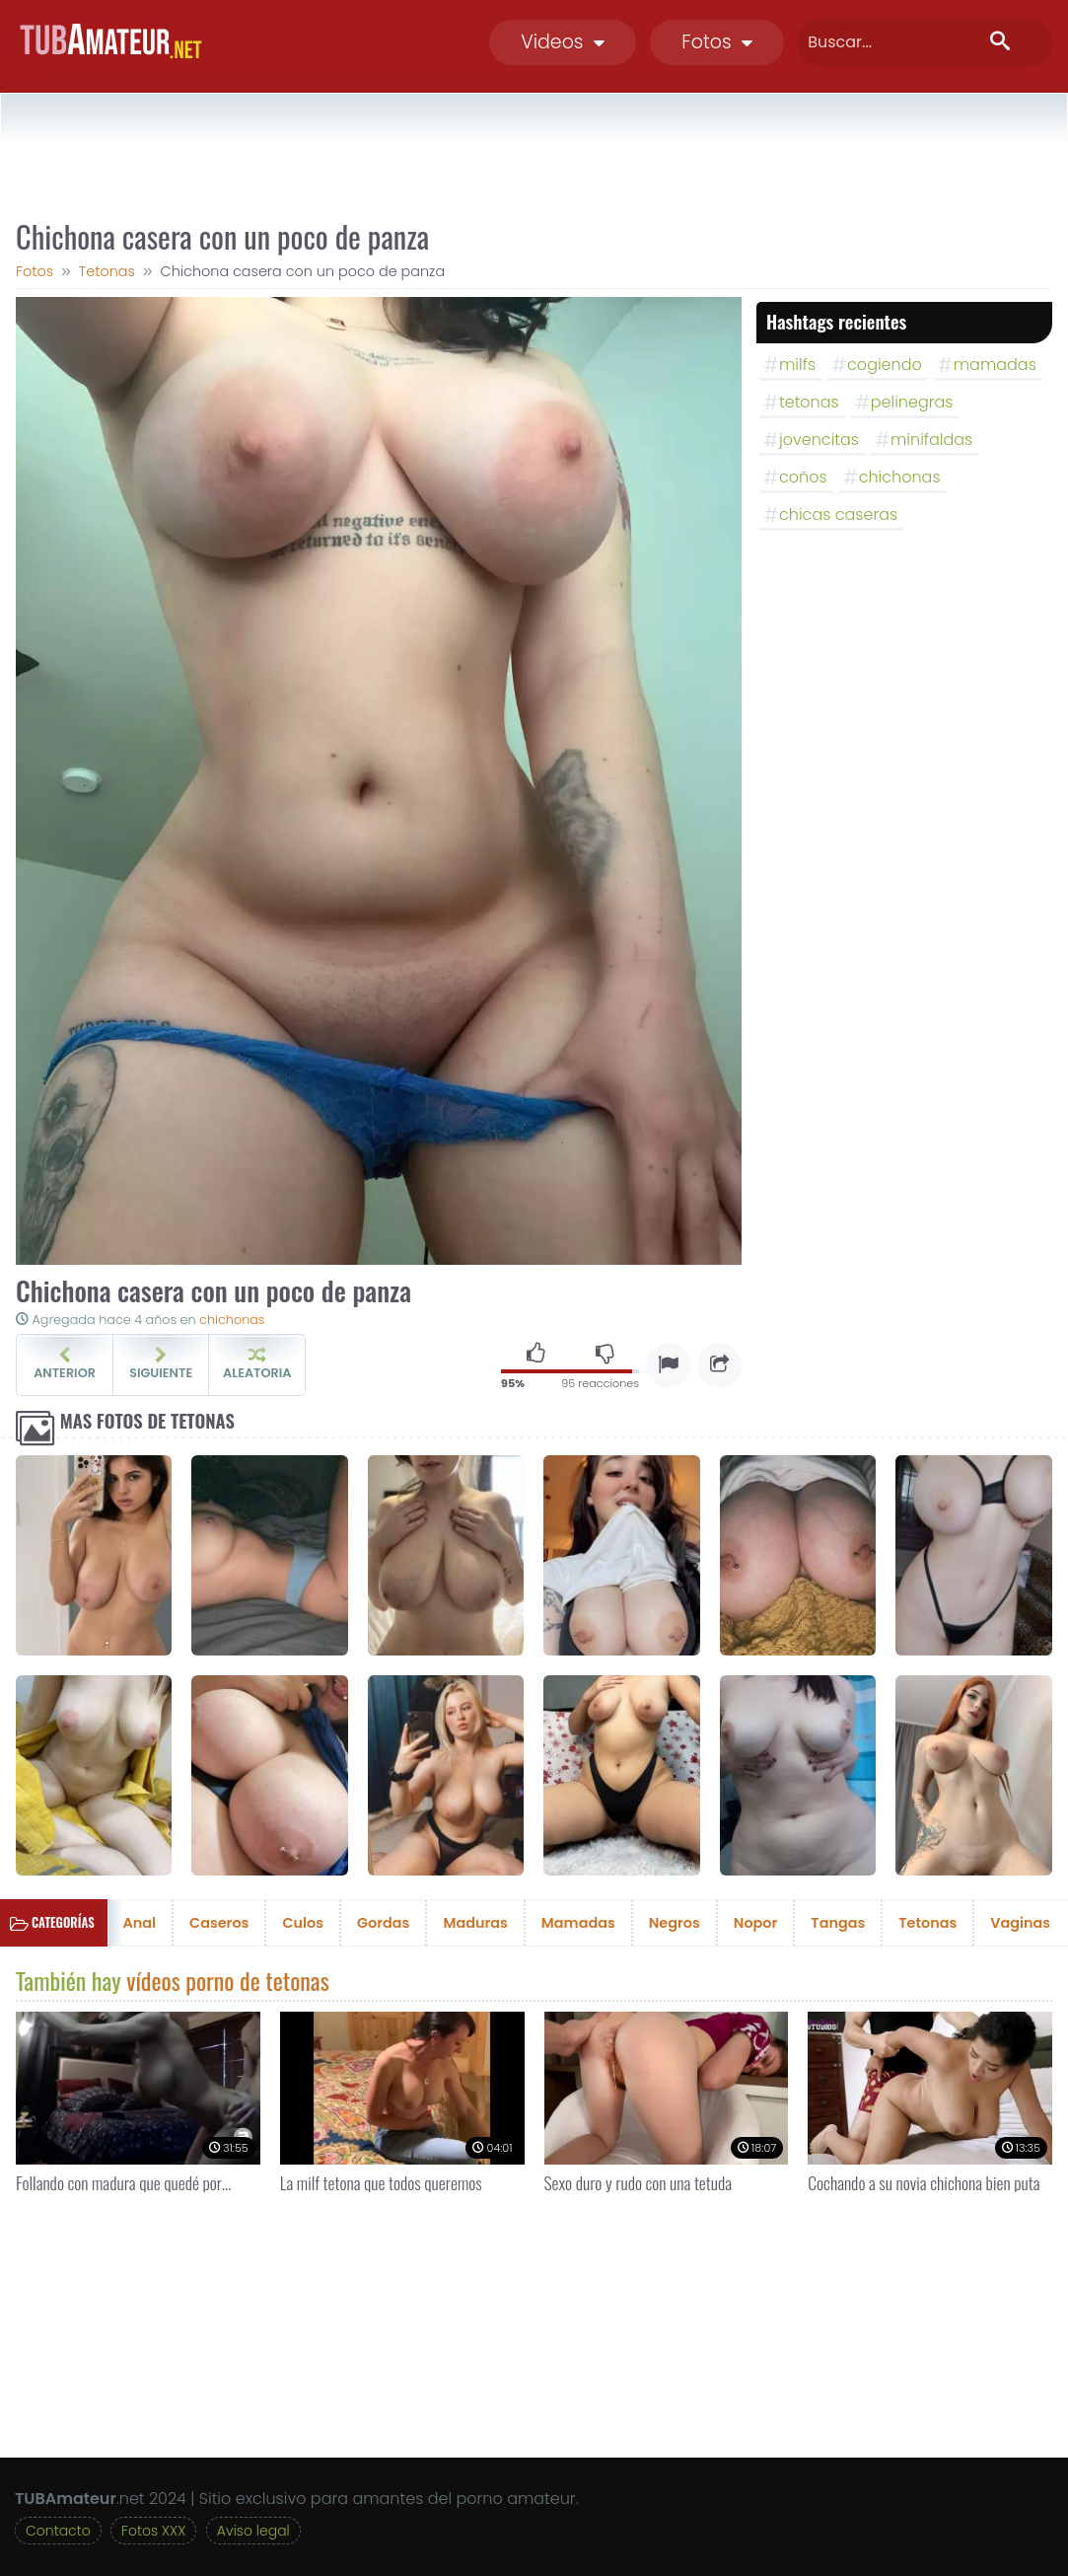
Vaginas (1020, 1923)
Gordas (383, 1923)
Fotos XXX (153, 2530)
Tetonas (927, 1923)
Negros (674, 1923)
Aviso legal (253, 2530)
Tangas (838, 1923)
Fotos (716, 42)
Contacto (58, 2530)
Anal (140, 1923)
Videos (563, 42)
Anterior (65, 1364)
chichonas (231, 1319)
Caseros (219, 1923)
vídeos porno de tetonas (227, 1980)
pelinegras (912, 402)
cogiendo (884, 364)
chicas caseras (838, 514)
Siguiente (160, 1364)
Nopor (756, 1923)
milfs (797, 364)
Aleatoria (257, 1364)
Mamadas (578, 1923)
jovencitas (819, 439)
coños (803, 477)
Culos (302, 1923)
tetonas (809, 402)
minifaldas (931, 439)
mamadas (995, 364)
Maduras (475, 1923)
